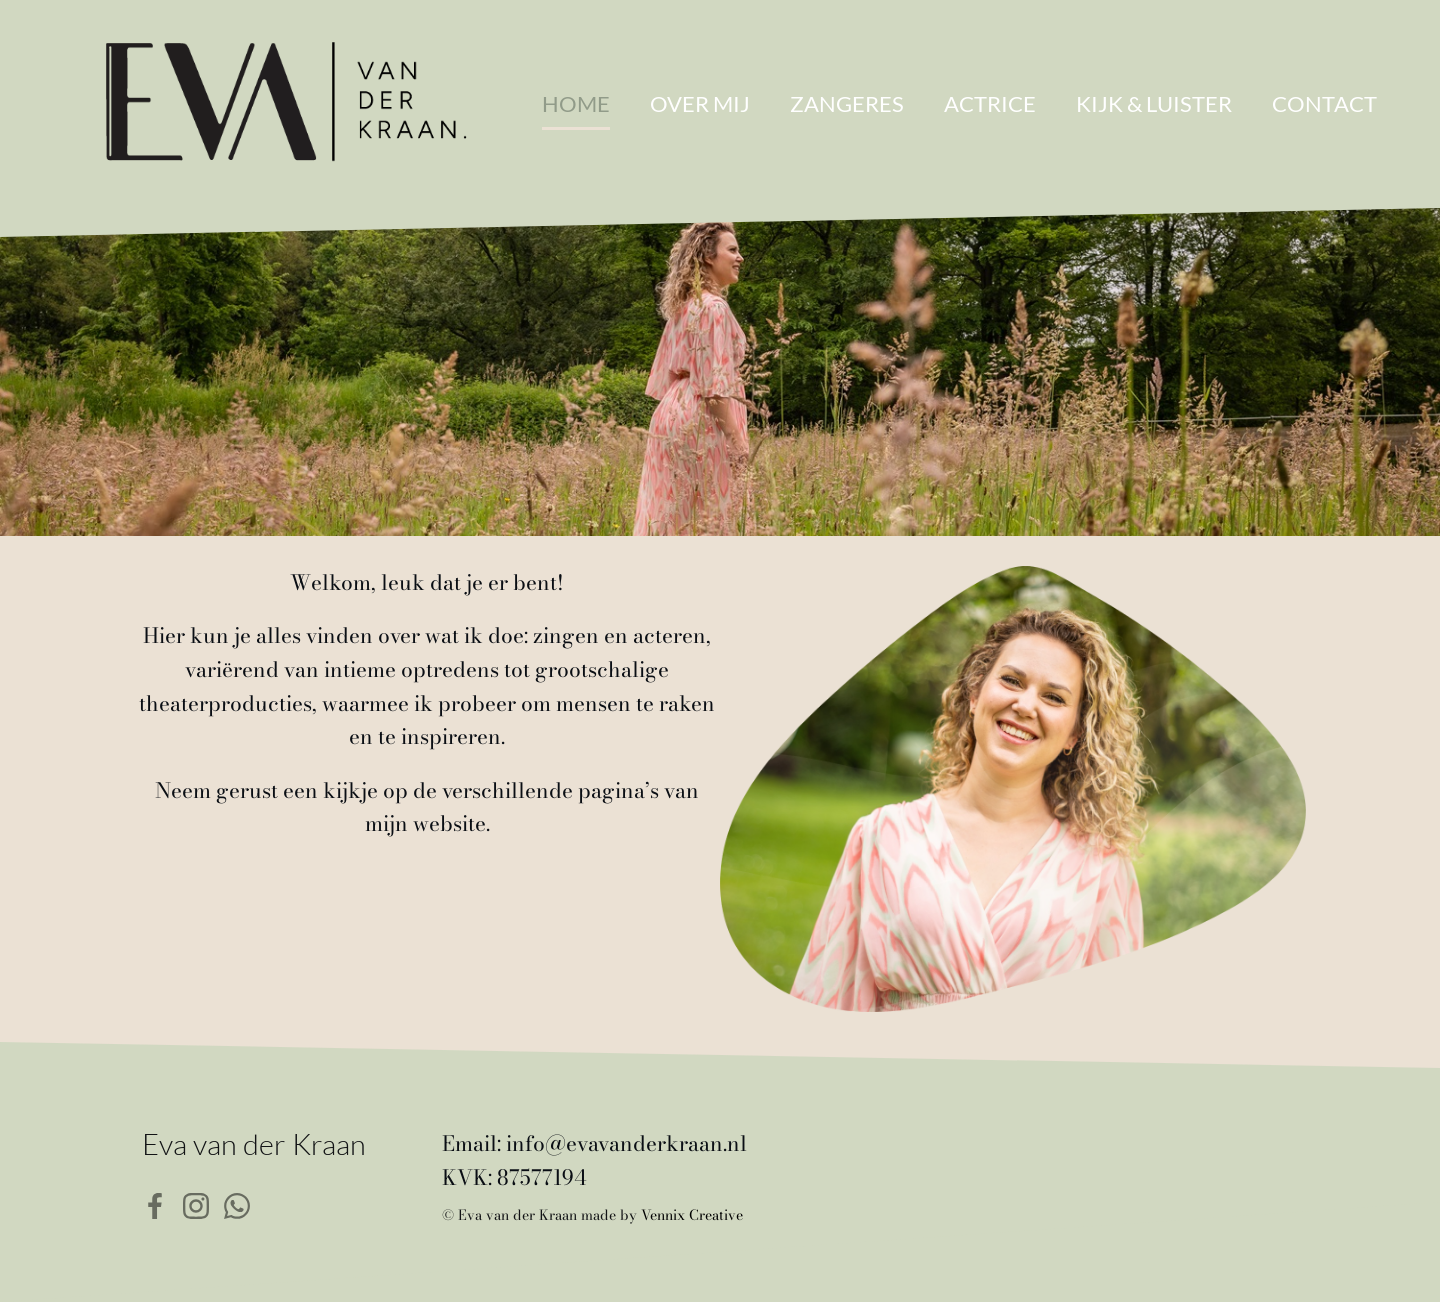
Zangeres (847, 103)
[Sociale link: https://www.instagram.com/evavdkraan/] (203, 1204)
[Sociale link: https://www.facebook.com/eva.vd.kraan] (162, 1204)
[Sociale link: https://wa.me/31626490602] (244, 1204)
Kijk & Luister (1154, 103)
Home (576, 103)
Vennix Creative (692, 1215)
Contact (1324, 103)
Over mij (700, 103)
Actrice (990, 103)
